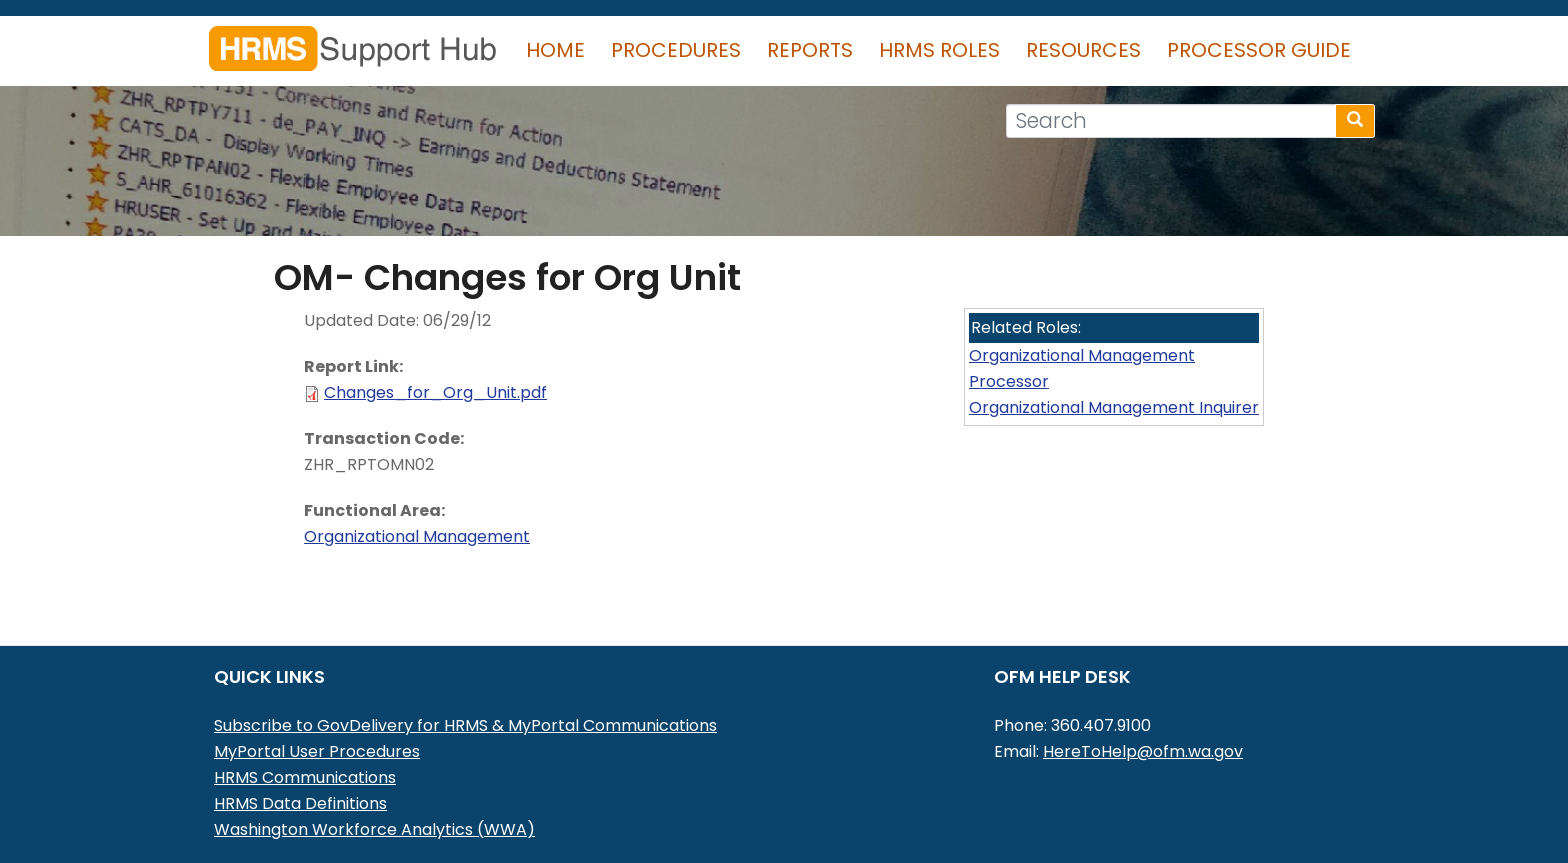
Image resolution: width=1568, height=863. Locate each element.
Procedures (676, 50)
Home (555, 50)
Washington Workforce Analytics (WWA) (374, 829)
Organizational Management (417, 536)
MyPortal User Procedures (317, 751)
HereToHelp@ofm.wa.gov (1143, 751)
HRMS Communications (305, 777)
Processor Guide (1259, 50)
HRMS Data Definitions (300, 803)
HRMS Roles (939, 50)
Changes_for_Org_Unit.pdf (435, 392)
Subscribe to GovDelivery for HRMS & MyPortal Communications (465, 725)
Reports (810, 50)
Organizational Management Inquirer (1114, 407)
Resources (1083, 50)
